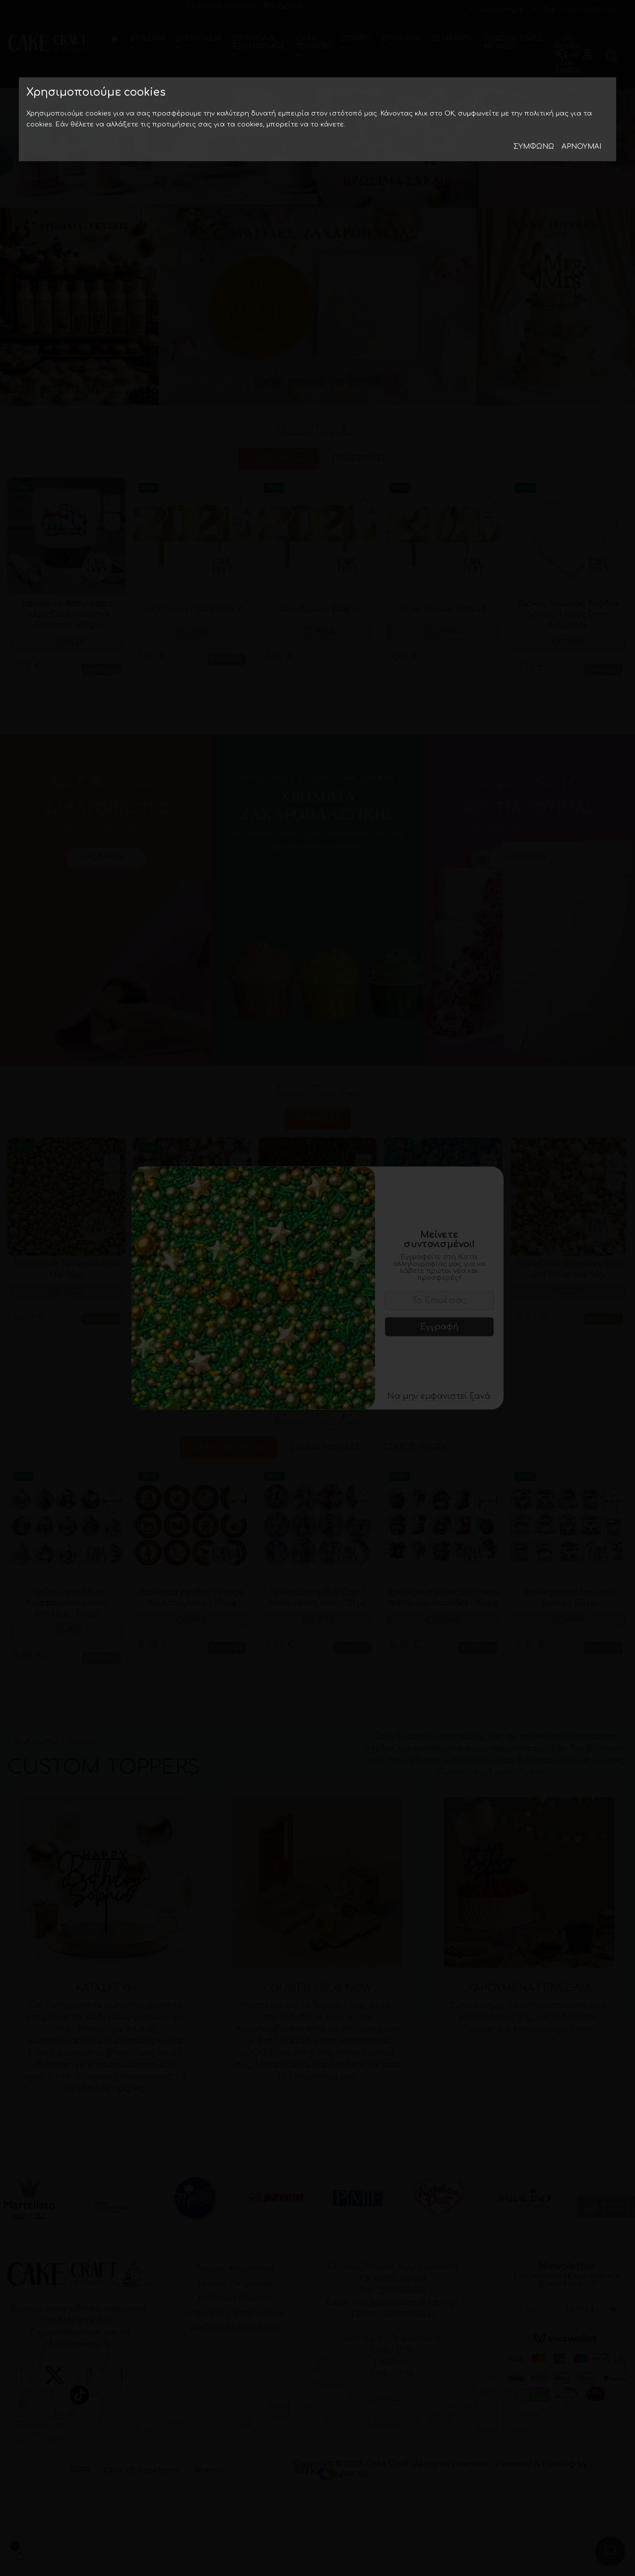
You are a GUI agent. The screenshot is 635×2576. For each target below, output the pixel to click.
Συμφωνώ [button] (533, 146)
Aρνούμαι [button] (581, 146)
